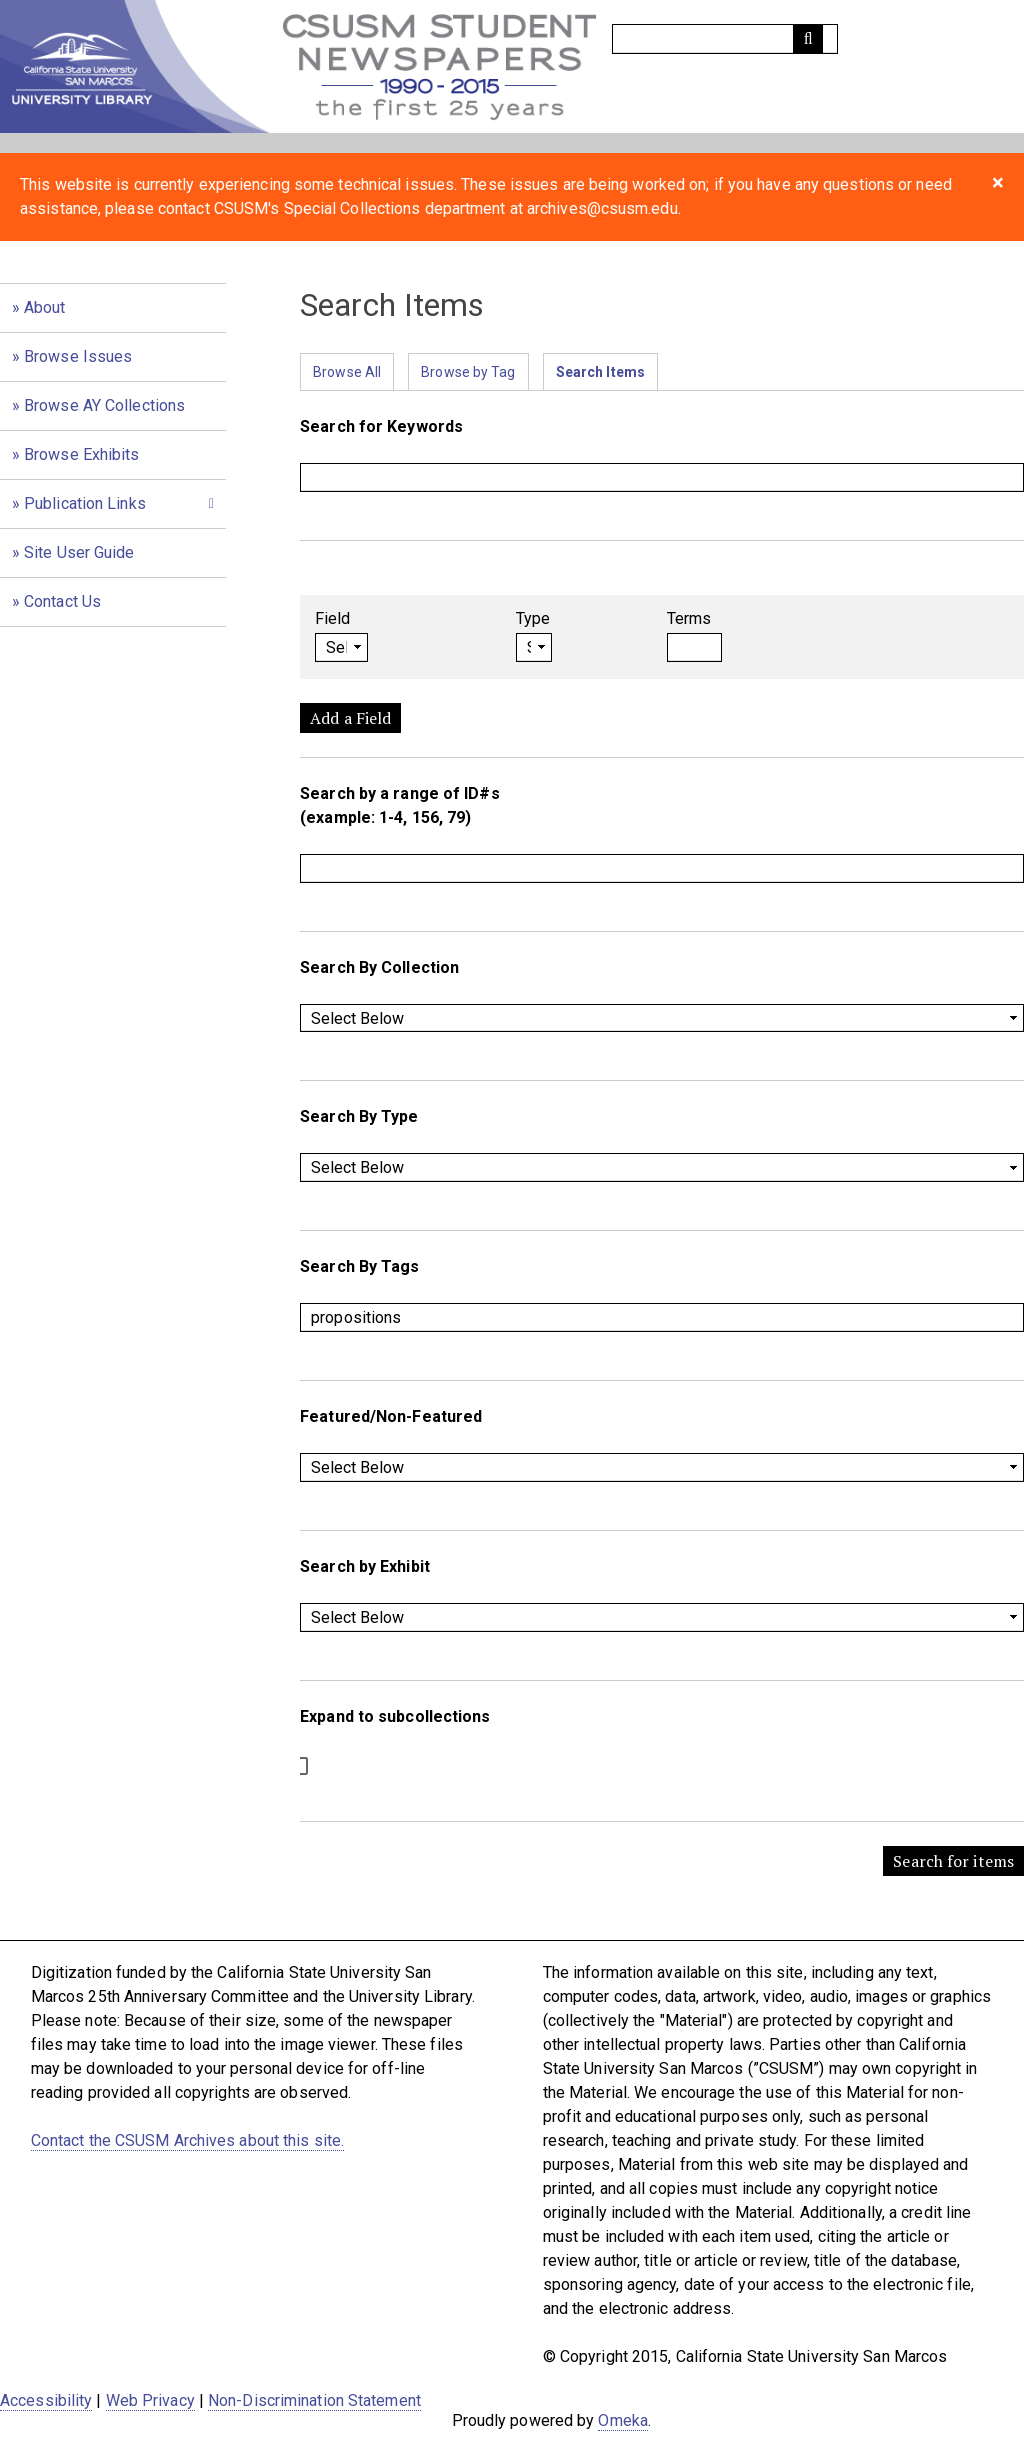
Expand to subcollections (395, 1716)
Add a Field (350, 718)
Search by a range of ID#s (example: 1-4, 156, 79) (400, 805)
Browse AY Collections (104, 405)
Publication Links (85, 503)
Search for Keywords (381, 426)
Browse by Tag (468, 372)
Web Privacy (150, 2400)
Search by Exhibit (365, 1566)
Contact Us (62, 601)
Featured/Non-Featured (391, 1416)
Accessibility (46, 2400)
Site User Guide (79, 552)
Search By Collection (379, 967)
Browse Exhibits (82, 454)
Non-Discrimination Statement (314, 2400)
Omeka (623, 2420)
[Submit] (808, 39)
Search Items (600, 372)
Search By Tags (359, 1266)
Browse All (347, 372)
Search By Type (359, 1116)
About (45, 307)
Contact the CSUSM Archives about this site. (187, 2140)
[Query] (725, 39)
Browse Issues (78, 356)
